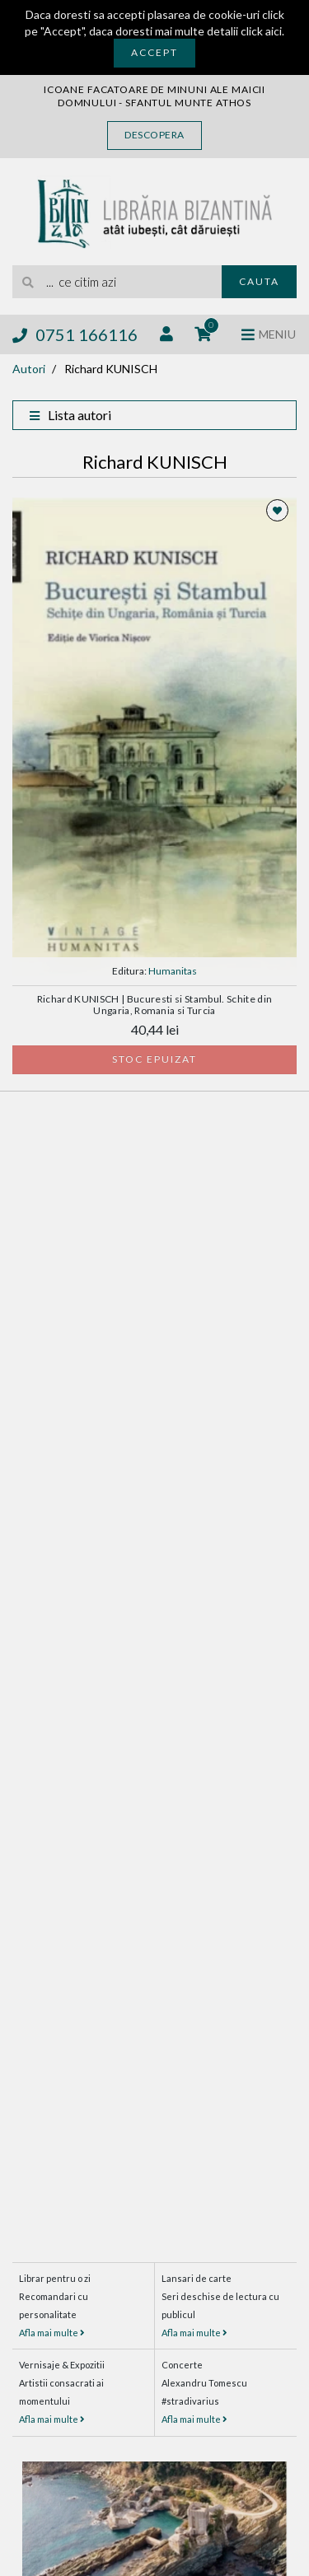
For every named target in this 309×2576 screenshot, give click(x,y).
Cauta (259, 281)
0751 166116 (75, 334)
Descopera (154, 135)
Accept (154, 52)
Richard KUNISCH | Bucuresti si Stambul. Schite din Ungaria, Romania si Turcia (155, 1005)
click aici (261, 31)
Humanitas (172, 971)
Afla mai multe (52, 2332)
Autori (28, 369)
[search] (117, 281)
